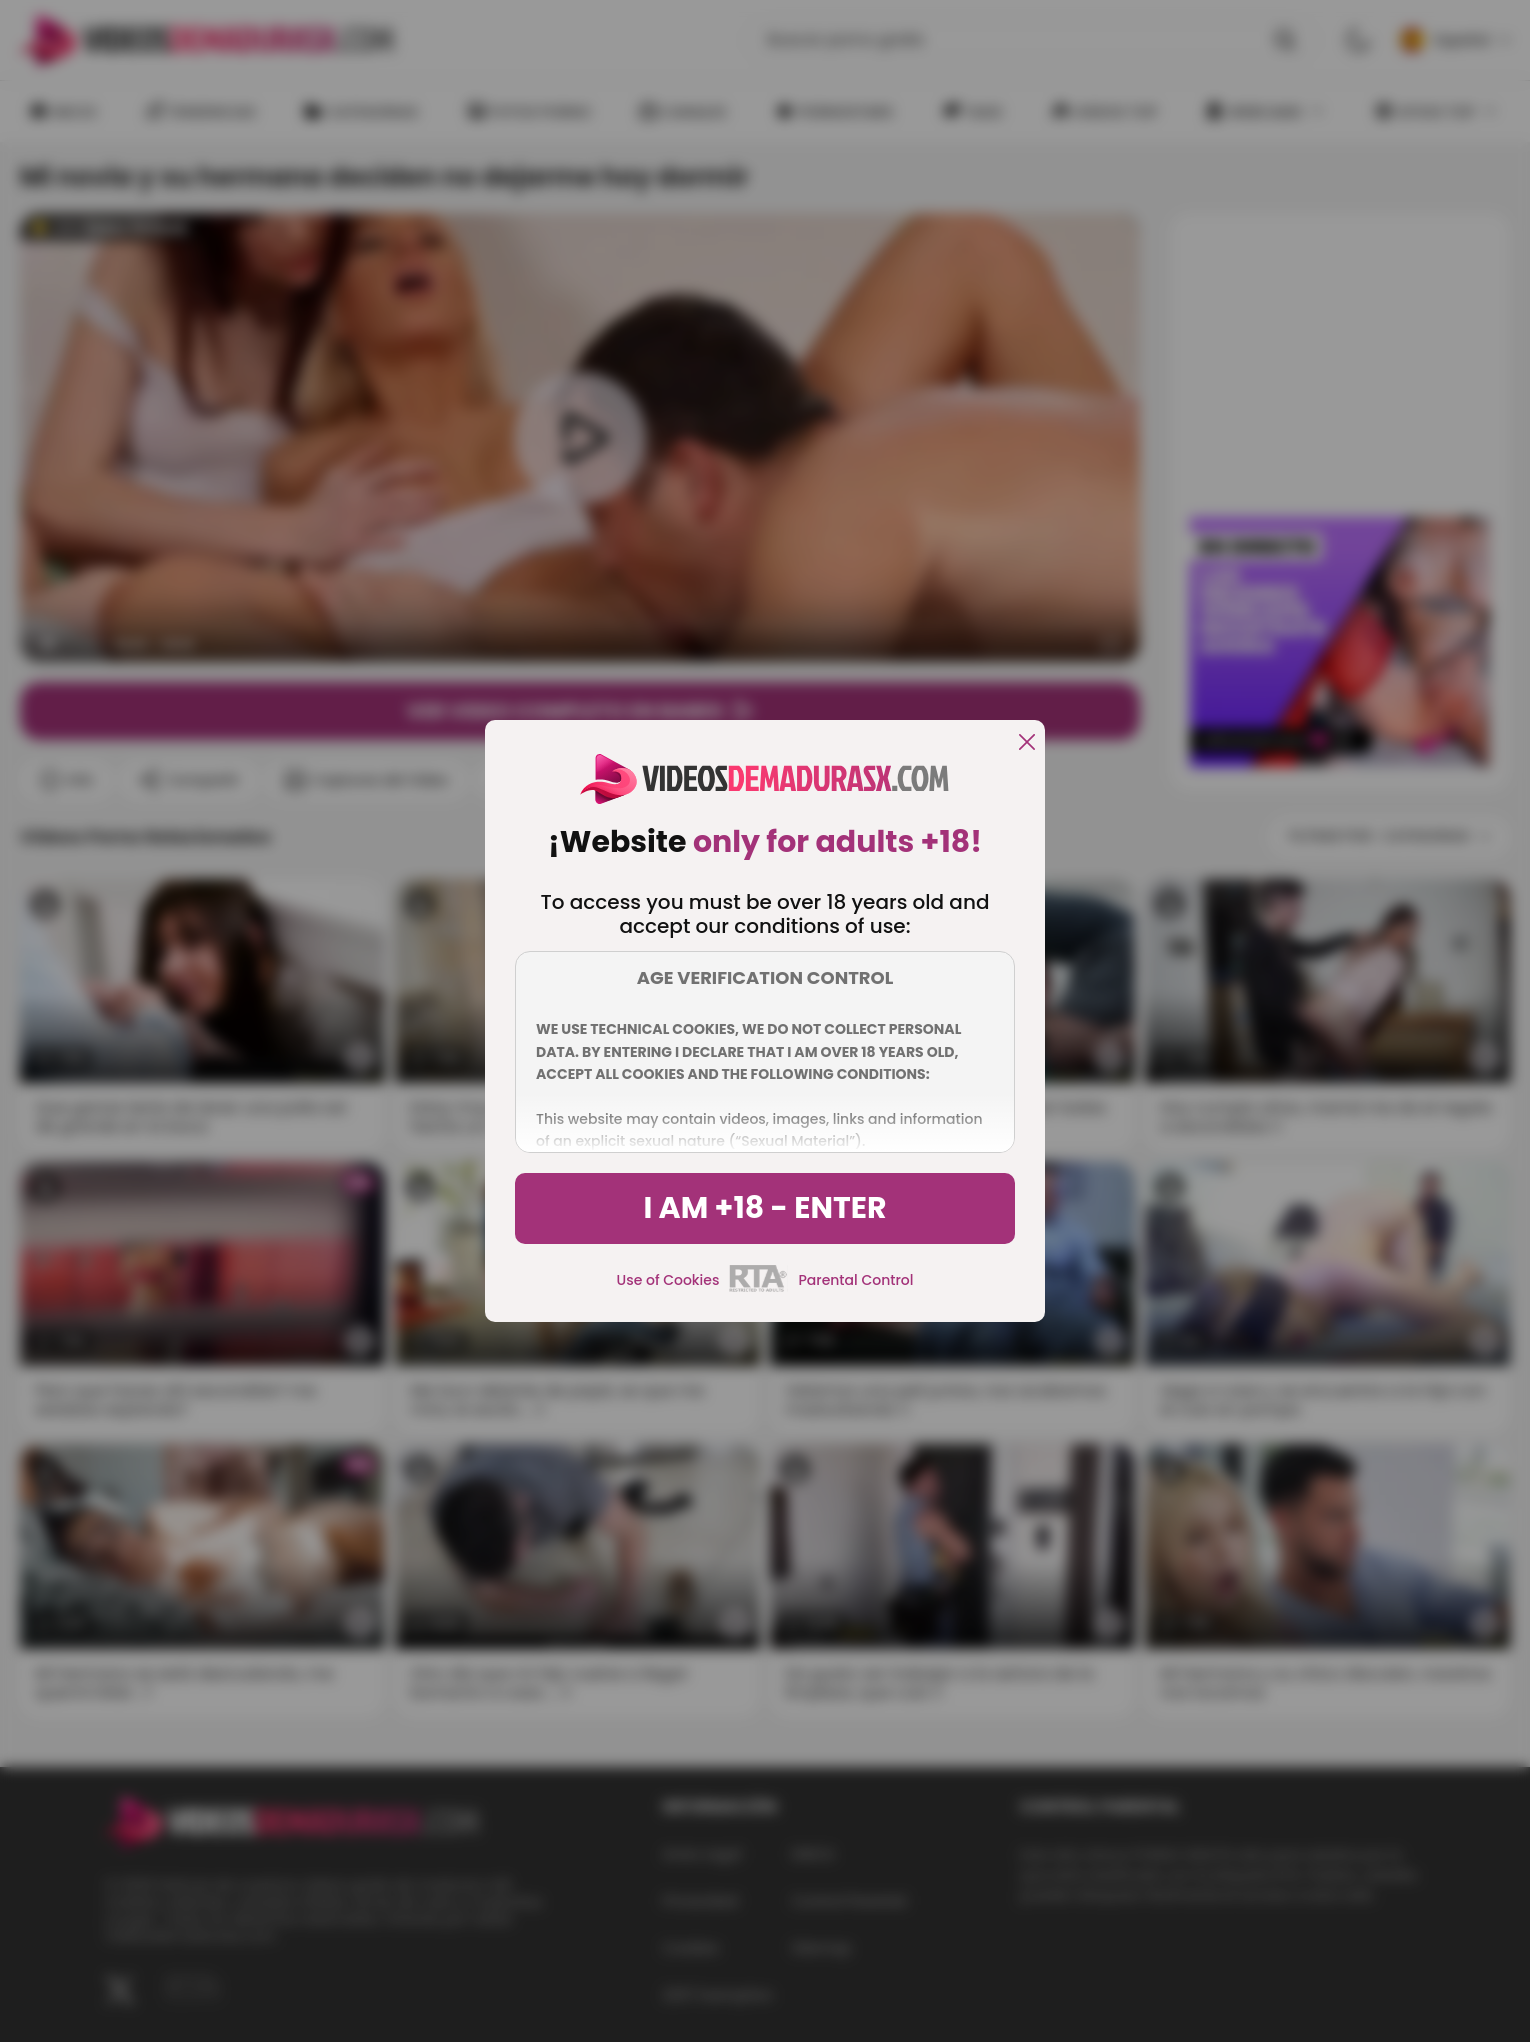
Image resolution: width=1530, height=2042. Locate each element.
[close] (1027, 743)
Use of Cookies (668, 1280)
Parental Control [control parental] (855, 1280)
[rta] (758, 1289)
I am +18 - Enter (764, 1208)
